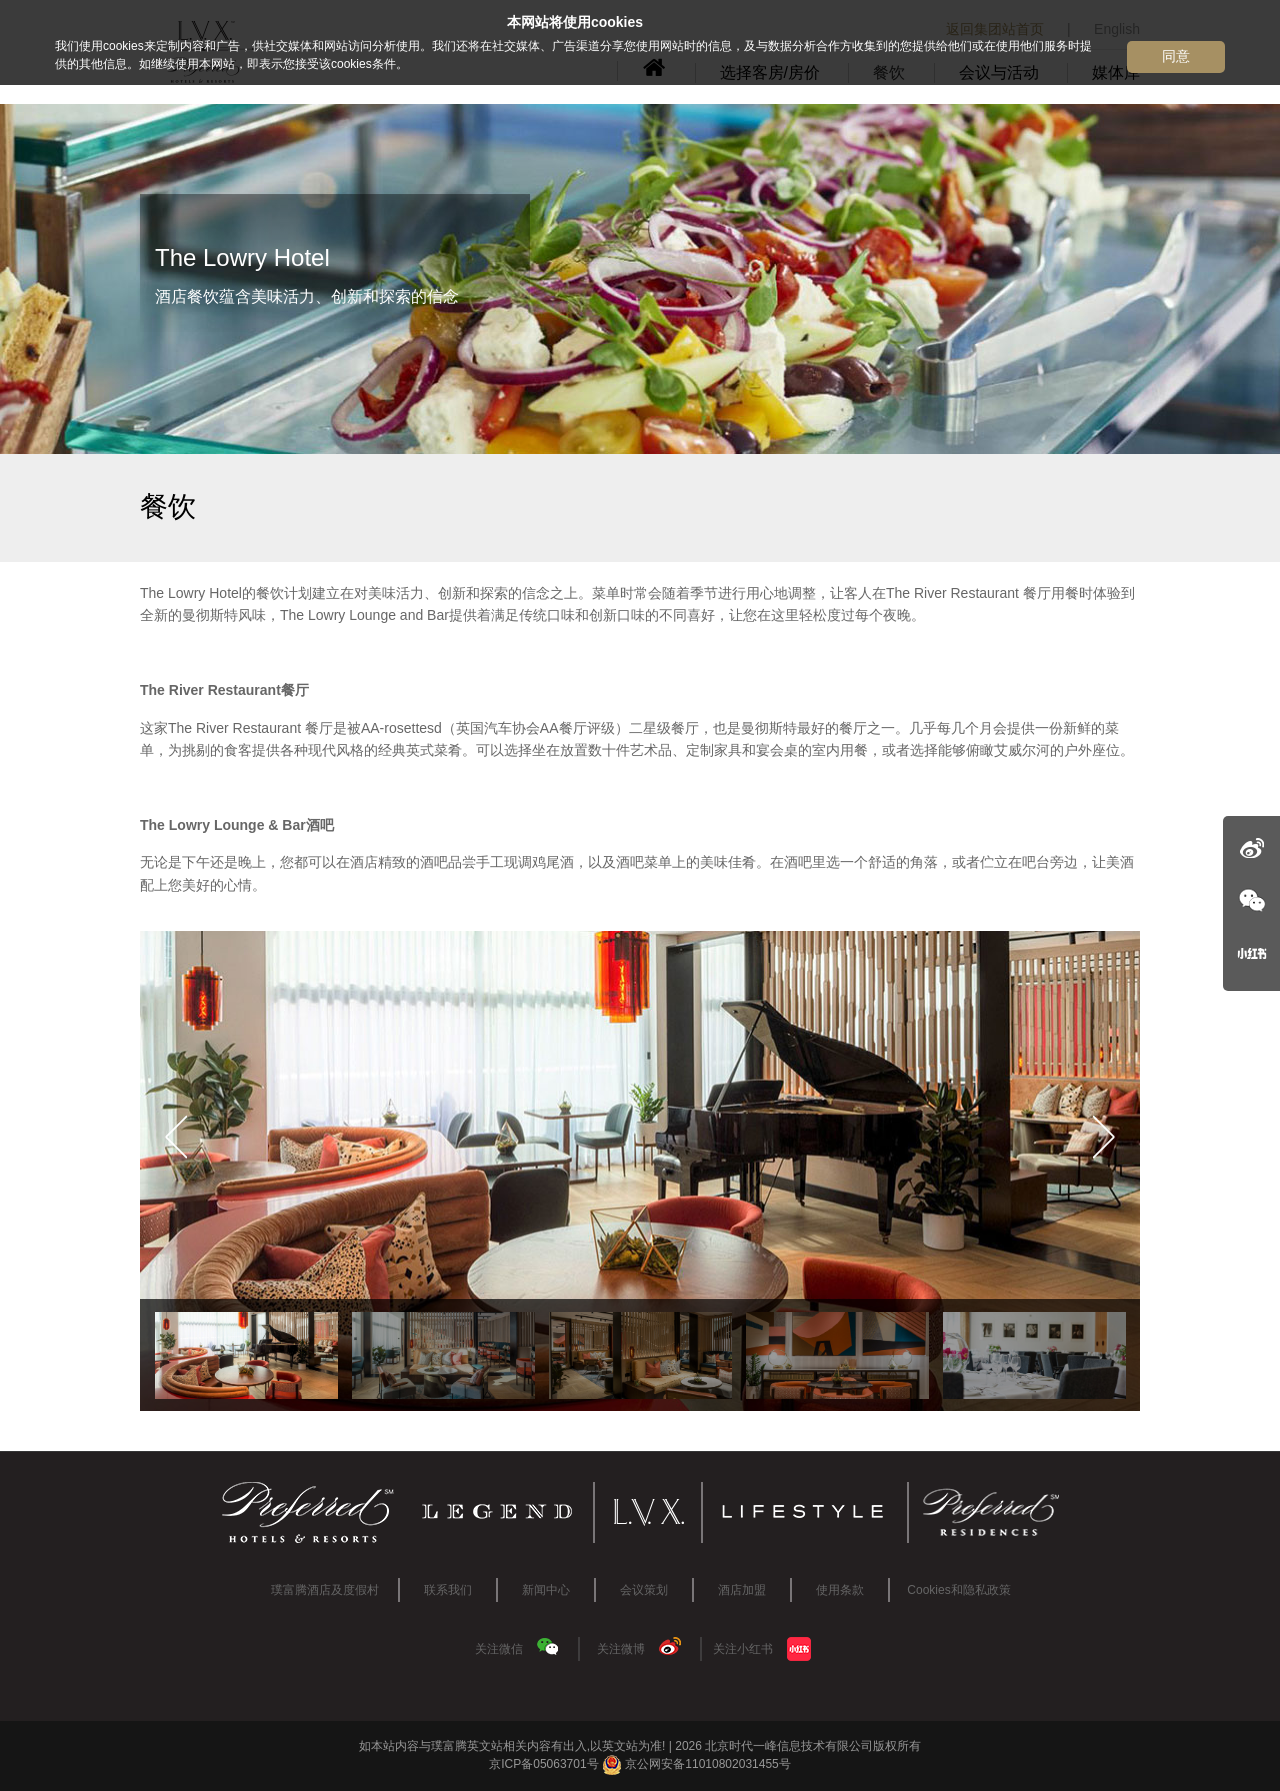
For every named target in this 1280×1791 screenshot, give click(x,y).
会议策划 (644, 1590)
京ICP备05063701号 (543, 1764)
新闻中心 (546, 1590)
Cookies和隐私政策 (958, 1590)
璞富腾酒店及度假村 (325, 1590)
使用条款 (840, 1590)
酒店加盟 (742, 1590)
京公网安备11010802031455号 (696, 1764)
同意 (1176, 56)
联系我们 (448, 1590)
